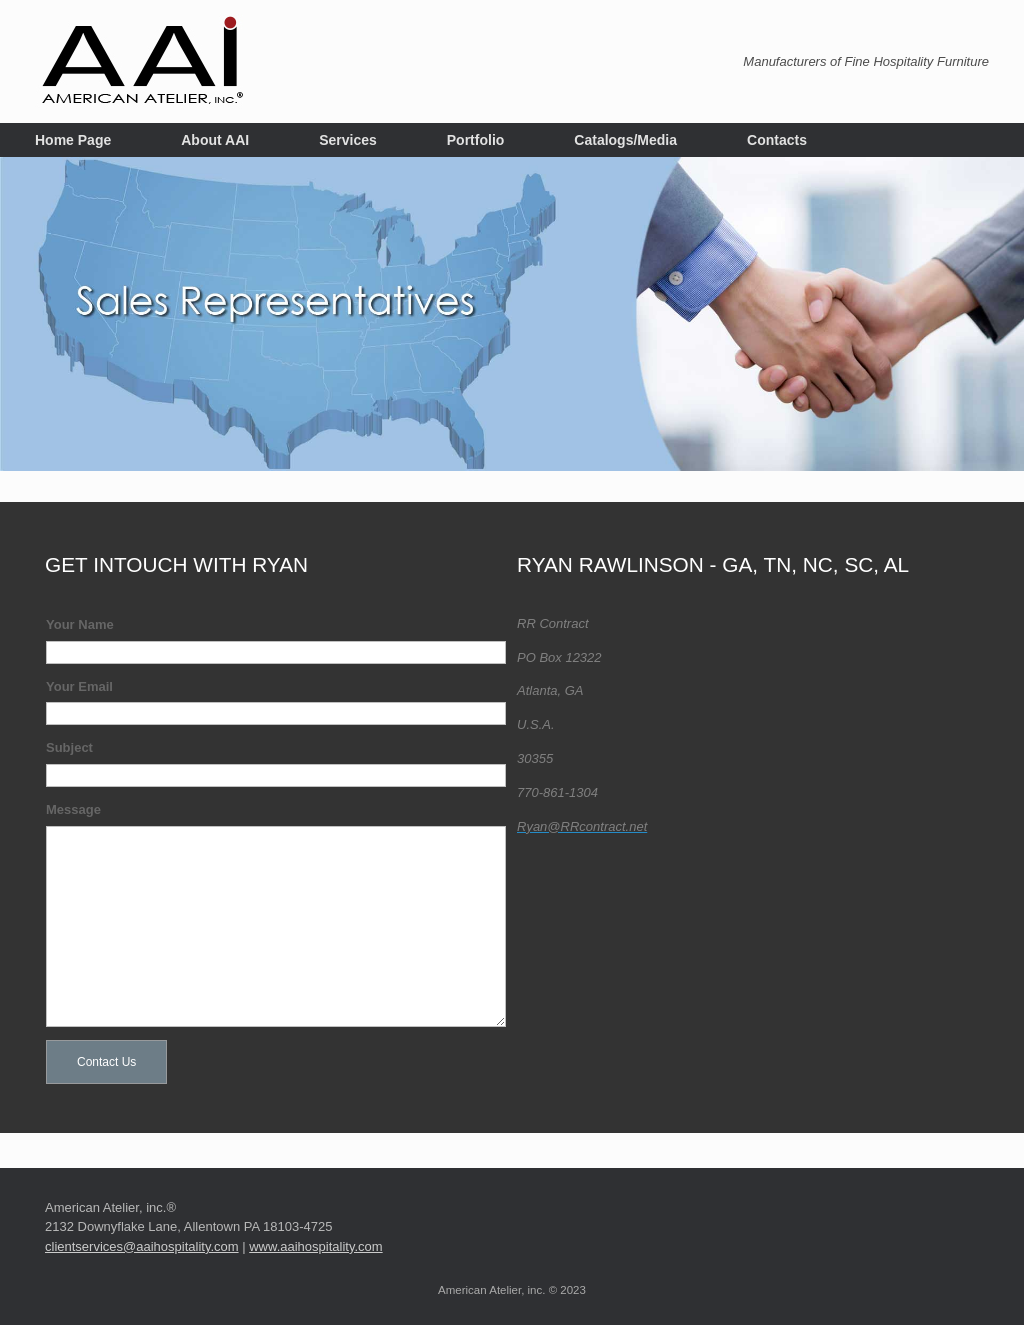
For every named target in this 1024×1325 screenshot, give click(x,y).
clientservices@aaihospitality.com (142, 1240)
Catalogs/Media (625, 140)
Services (348, 140)
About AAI (215, 140)
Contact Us (106, 1056)
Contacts (777, 140)
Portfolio (476, 140)
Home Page (73, 140)
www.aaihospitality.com (315, 1240)
